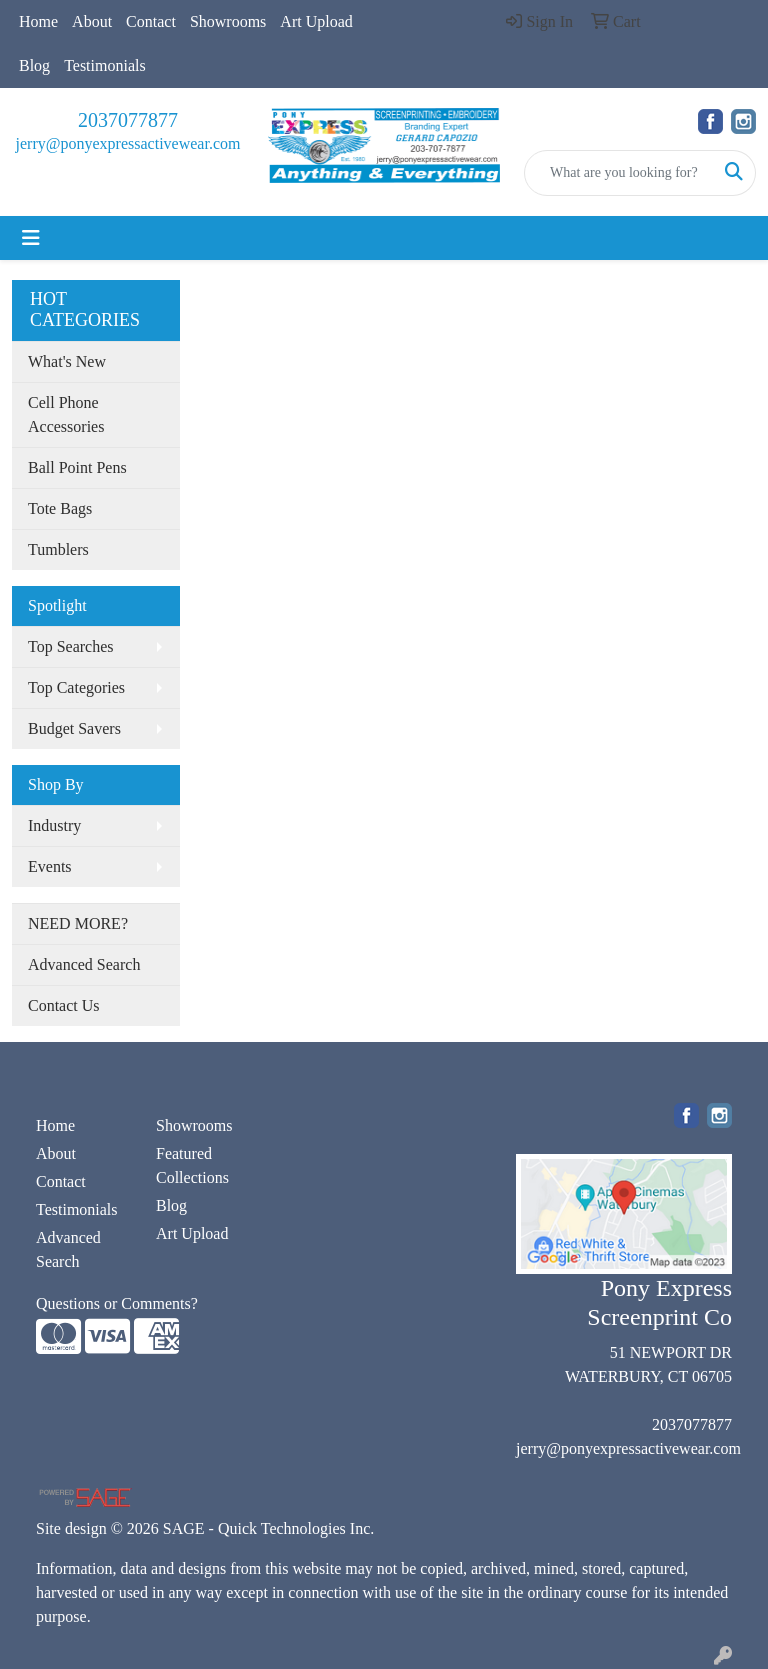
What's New (67, 361)
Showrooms (228, 21)
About (92, 21)
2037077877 (128, 120)
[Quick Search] (619, 173)
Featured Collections (192, 1165)
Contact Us (64, 1005)
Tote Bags (60, 508)
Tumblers (58, 549)
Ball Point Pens (77, 467)
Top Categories (76, 687)
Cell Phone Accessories (66, 414)
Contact (151, 21)
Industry (54, 825)
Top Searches (71, 646)
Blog (34, 65)
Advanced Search (84, 964)
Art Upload (316, 21)
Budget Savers (74, 728)
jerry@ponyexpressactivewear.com (128, 143)
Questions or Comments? (117, 1303)
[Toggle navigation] (31, 238)
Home (38, 21)
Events (50, 866)
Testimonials (105, 65)
